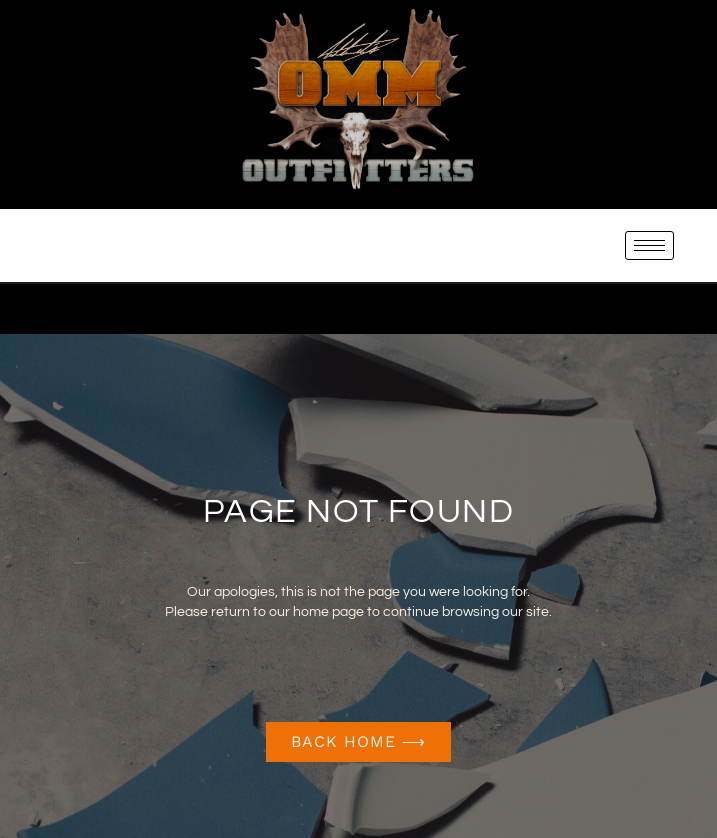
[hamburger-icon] (649, 245)
